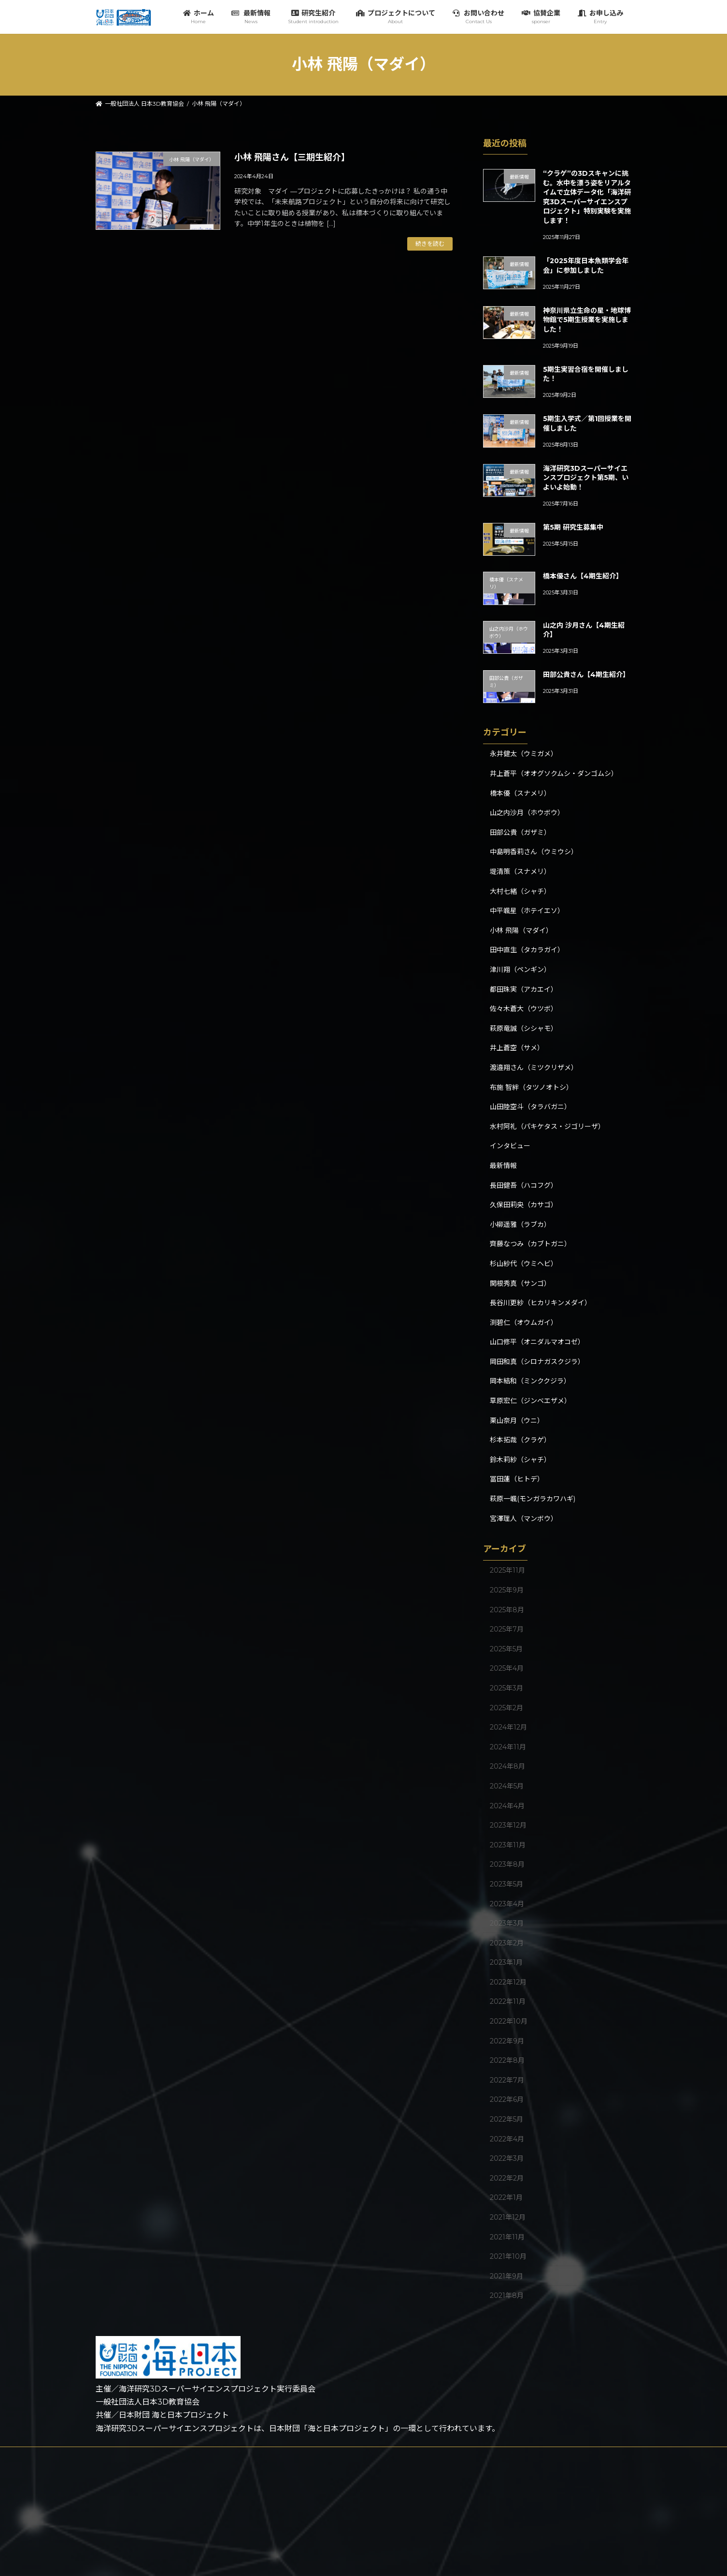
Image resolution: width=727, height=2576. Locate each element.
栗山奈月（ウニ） (517, 1420)
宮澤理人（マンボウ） (523, 1518)
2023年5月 (506, 1884)
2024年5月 (507, 1786)
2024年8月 (507, 1766)
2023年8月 (507, 1864)
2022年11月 (508, 2001)
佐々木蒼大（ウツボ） (523, 1008)
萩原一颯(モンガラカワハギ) (532, 1498)
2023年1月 (506, 1962)
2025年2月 (506, 1707)
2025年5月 (506, 1648)
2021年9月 (506, 2275)
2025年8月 (507, 1609)
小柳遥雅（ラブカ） (520, 1224)
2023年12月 (508, 1825)
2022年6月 (507, 2099)
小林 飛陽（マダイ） (521, 930)
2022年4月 (507, 2138)
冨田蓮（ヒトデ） (517, 1479)
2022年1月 (506, 2197)
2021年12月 (508, 2217)
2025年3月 (506, 1688)
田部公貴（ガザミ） (520, 832)
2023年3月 (507, 1923)
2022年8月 (507, 2060)
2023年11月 (508, 1844)
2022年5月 (506, 2119)
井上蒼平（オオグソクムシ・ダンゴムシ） (554, 773)
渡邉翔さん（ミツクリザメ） (534, 1067)
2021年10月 (508, 2256)
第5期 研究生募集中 (572, 527)
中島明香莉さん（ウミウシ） (534, 851)
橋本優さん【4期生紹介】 (582, 576)
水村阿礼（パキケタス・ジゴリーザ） (547, 1126)
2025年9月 (507, 1590)
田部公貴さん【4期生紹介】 (585, 674)
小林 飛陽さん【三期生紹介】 (292, 157)
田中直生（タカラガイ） (527, 949)
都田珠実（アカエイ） (523, 989)
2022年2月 (507, 2177)
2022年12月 (508, 1982)
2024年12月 (508, 1727)
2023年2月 (507, 1942)
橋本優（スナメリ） (520, 792)
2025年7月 (507, 1629)
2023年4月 (507, 1903)
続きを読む (429, 243)
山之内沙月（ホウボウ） (527, 812)
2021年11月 (507, 2236)
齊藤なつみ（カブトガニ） (530, 1243)
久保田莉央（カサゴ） (523, 1204)
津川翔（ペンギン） (520, 969)
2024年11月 (508, 1746)
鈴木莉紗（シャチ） (520, 1459)
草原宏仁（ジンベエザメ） (530, 1400)
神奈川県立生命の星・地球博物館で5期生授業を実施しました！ (586, 319)
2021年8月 (507, 2295)
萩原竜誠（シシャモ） (523, 1028)
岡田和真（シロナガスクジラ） (537, 1361)
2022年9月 (507, 2040)
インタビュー (510, 1145)
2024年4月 (507, 1805)
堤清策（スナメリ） (520, 871)
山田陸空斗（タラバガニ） (530, 1106)
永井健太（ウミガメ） (523, 753)
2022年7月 (507, 2080)
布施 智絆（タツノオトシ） (531, 1087)
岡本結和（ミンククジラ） (530, 1381)
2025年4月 (507, 1668)
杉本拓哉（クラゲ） (520, 1440)
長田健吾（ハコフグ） (523, 1185)
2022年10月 (508, 2021)
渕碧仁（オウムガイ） (523, 1322)
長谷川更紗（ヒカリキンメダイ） (540, 1302)
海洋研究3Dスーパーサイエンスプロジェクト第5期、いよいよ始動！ (585, 478)
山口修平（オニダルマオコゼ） (537, 1341)
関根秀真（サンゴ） (520, 1283)
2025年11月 (507, 1570)
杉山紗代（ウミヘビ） (523, 1263)
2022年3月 (507, 2158)
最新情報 (503, 1165)
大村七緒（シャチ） (520, 891)
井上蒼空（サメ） (517, 1047)
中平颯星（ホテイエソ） (527, 910)
